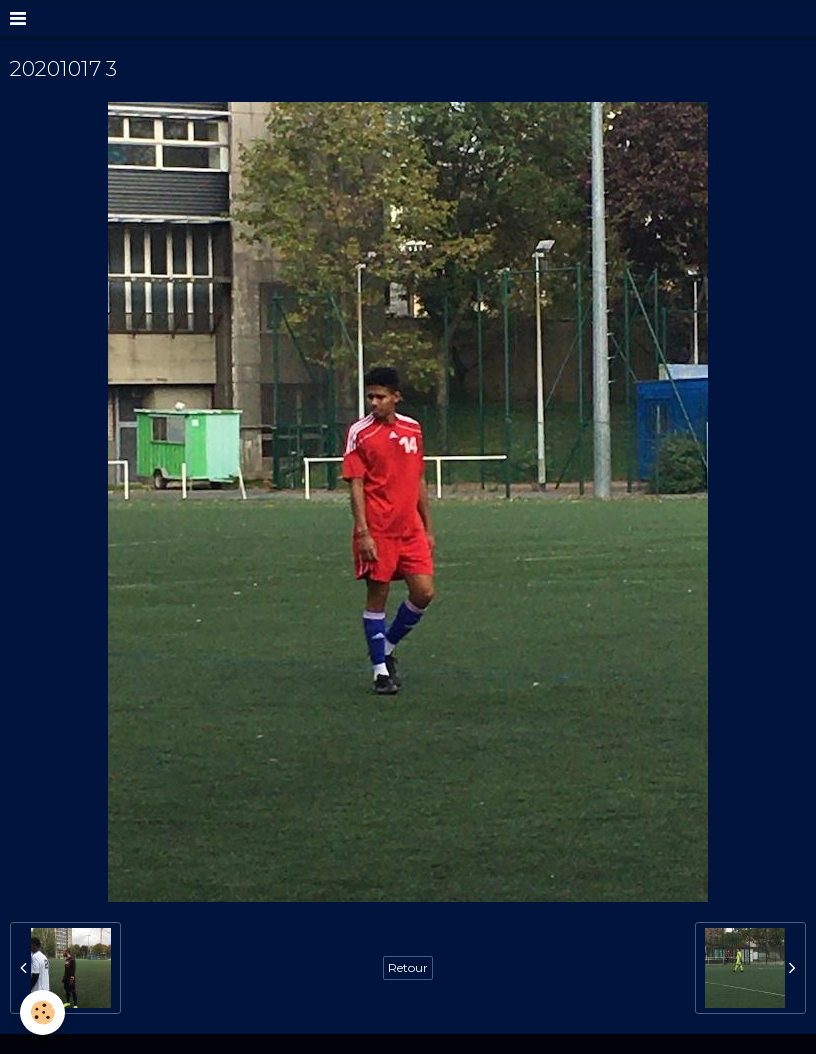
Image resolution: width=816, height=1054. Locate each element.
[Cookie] (42, 1012)
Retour (408, 967)
